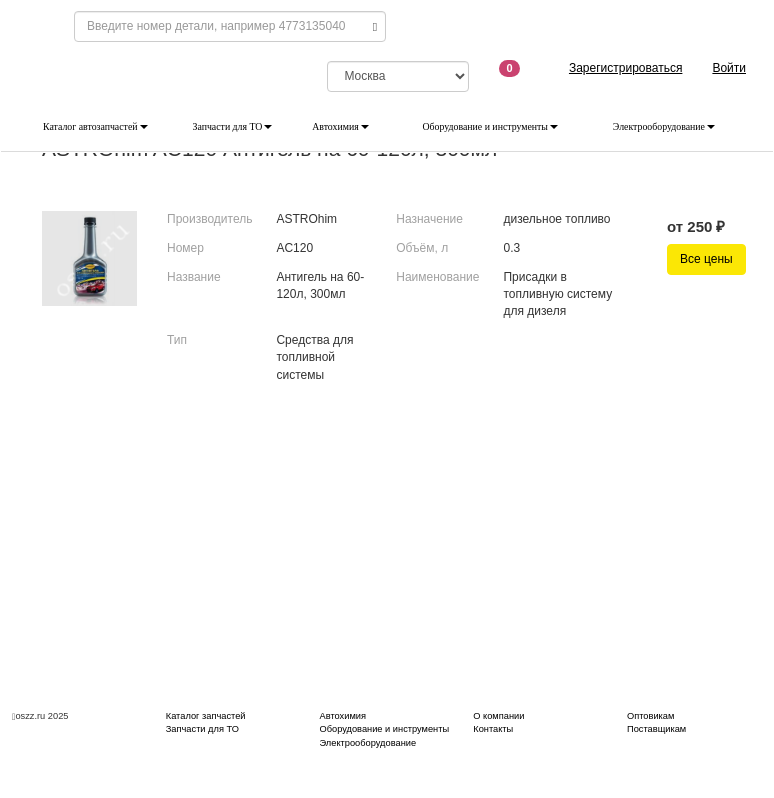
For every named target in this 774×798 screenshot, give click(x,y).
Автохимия (340, 126)
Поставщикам (656, 729)
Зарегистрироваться (625, 68)
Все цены (706, 259)
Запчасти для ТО (233, 126)
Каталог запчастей (206, 716)
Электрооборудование (664, 126)
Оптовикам (650, 716)
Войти (729, 68)
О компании (498, 716)
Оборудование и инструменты (490, 126)
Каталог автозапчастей (95, 126)
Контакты (493, 729)
